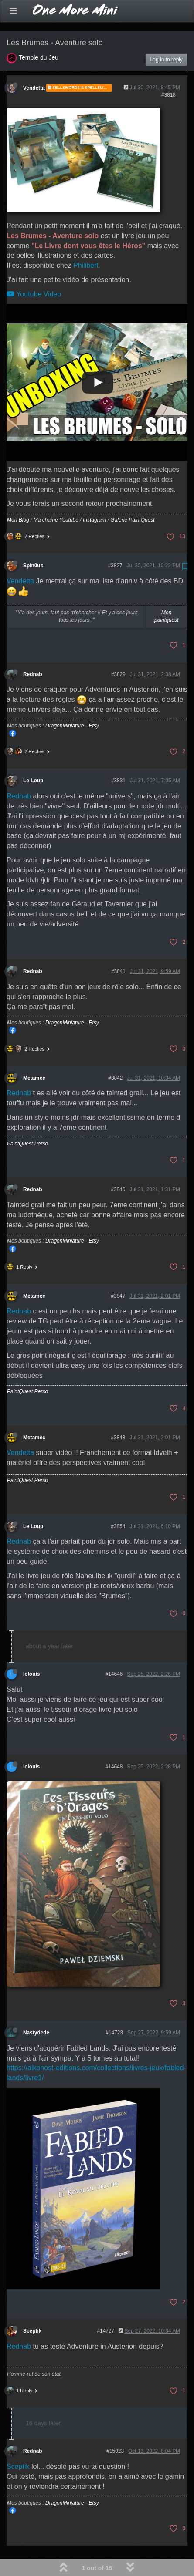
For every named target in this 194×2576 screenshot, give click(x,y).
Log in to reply (166, 37)
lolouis (31, 1651)
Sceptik (32, 2308)
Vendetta (34, 65)
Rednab (32, 652)
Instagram (94, 497)
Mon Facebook (12, 710)
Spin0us (33, 543)
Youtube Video (34, 271)
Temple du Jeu (38, 34)
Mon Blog (18, 497)
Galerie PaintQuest (132, 497)
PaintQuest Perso (27, 1121)
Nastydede (36, 2010)
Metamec (34, 1055)
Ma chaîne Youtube (56, 497)
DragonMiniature (64, 703)
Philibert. (86, 242)
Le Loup (33, 758)
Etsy (93, 703)
